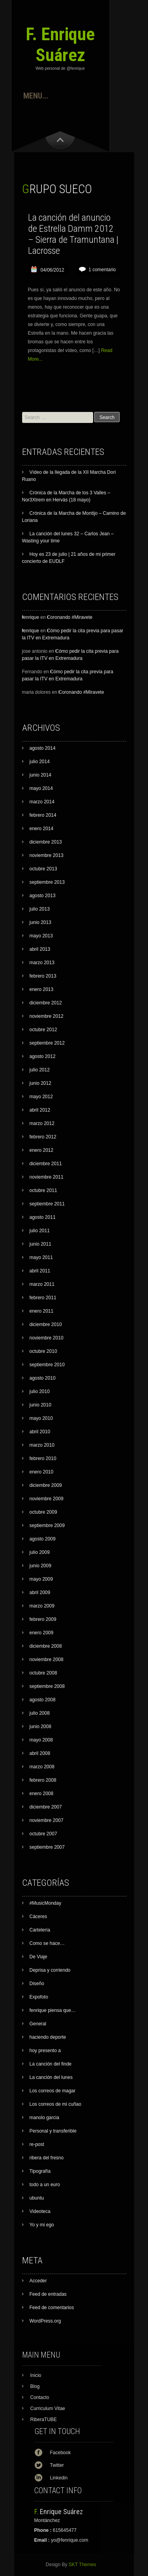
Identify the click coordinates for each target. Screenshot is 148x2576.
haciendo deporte (48, 2037)
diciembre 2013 (46, 842)
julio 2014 (40, 761)
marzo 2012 (42, 1123)
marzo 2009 (42, 1606)
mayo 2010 (41, 1418)
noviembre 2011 (47, 1177)
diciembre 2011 (46, 1163)
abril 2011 (40, 1271)
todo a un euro (45, 2184)
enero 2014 (42, 828)
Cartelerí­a (40, 1930)
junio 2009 (40, 1565)
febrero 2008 (43, 1780)
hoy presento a (45, 2050)
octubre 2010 (43, 1351)
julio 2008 (40, 1713)
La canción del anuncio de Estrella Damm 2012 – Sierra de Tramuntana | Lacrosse (73, 234)
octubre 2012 (43, 1029)
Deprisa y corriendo (50, 1970)
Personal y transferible (53, 2131)
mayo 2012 (41, 1096)
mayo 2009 (41, 1579)
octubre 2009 (43, 1512)
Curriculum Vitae (47, 2408)
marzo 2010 (42, 1445)
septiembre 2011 (47, 1204)
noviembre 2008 (47, 1659)
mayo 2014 (41, 788)
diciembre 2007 (46, 1807)
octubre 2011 (43, 1190)
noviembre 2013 (47, 855)
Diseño (37, 1983)
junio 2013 (40, 922)
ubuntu (37, 2198)
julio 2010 (40, 1391)
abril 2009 (40, 1592)
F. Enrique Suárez (60, 44)
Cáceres (38, 1916)
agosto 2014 (43, 748)
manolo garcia (44, 2117)
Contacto (39, 2397)
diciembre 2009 (46, 1485)
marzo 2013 (42, 962)
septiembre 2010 (47, 1364)
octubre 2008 (43, 1673)
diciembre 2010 (46, 1324)
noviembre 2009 (47, 1498)
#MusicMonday (46, 1903)
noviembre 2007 (47, 1820)
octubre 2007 (43, 1834)
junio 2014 (40, 775)
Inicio (35, 2375)
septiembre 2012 (47, 1043)
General (38, 2024)
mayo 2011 (41, 1257)
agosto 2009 (43, 1539)
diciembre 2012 (46, 1003)
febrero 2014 (43, 815)
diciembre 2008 (46, 1646)
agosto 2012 (43, 1056)
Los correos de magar (53, 2091)
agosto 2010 (43, 1378)
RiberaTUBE (43, 2419)
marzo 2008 (42, 1766)
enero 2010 (42, 1472)
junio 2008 (40, 1726)
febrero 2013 (43, 976)
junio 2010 (40, 1405)
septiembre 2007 (47, 1847)
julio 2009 (40, 1552)
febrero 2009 (43, 1619)
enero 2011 (42, 1311)
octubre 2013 (43, 869)
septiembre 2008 (47, 1686)
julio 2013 (40, 909)
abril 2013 (40, 949)
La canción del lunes (51, 2077)
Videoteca (40, 2211)
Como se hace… (47, 1943)
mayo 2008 (41, 1740)
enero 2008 (42, 1793)
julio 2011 (40, 1230)
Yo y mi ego (42, 2225)
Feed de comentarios (52, 2307)
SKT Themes (82, 2564)
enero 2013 (42, 989)
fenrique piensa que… (53, 2010)
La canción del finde (51, 2064)
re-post (37, 2144)
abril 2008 (40, 1753)
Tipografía (40, 2171)
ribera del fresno (47, 2158)
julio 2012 (40, 1070)
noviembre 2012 (47, 1016)
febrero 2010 (43, 1458)
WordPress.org (45, 2321)
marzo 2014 (42, 802)
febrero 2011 (43, 1297)
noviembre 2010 (47, 1338)
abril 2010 (40, 1431)
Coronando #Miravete (69, 617)
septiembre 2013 (47, 882)
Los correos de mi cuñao (55, 2104)
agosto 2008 (43, 1699)
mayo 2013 (41, 936)
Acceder (38, 2281)
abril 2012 (40, 1110)
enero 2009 (42, 1632)
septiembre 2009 (47, 1525)
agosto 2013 (43, 895)
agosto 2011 (43, 1217)
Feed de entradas (48, 2294)
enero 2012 (42, 1150)
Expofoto (39, 1997)
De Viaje (38, 1956)
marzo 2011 (42, 1284)
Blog (35, 2386)
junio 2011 (40, 1244)
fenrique (30, 617)
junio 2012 (40, 1083)
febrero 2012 (43, 1137)
